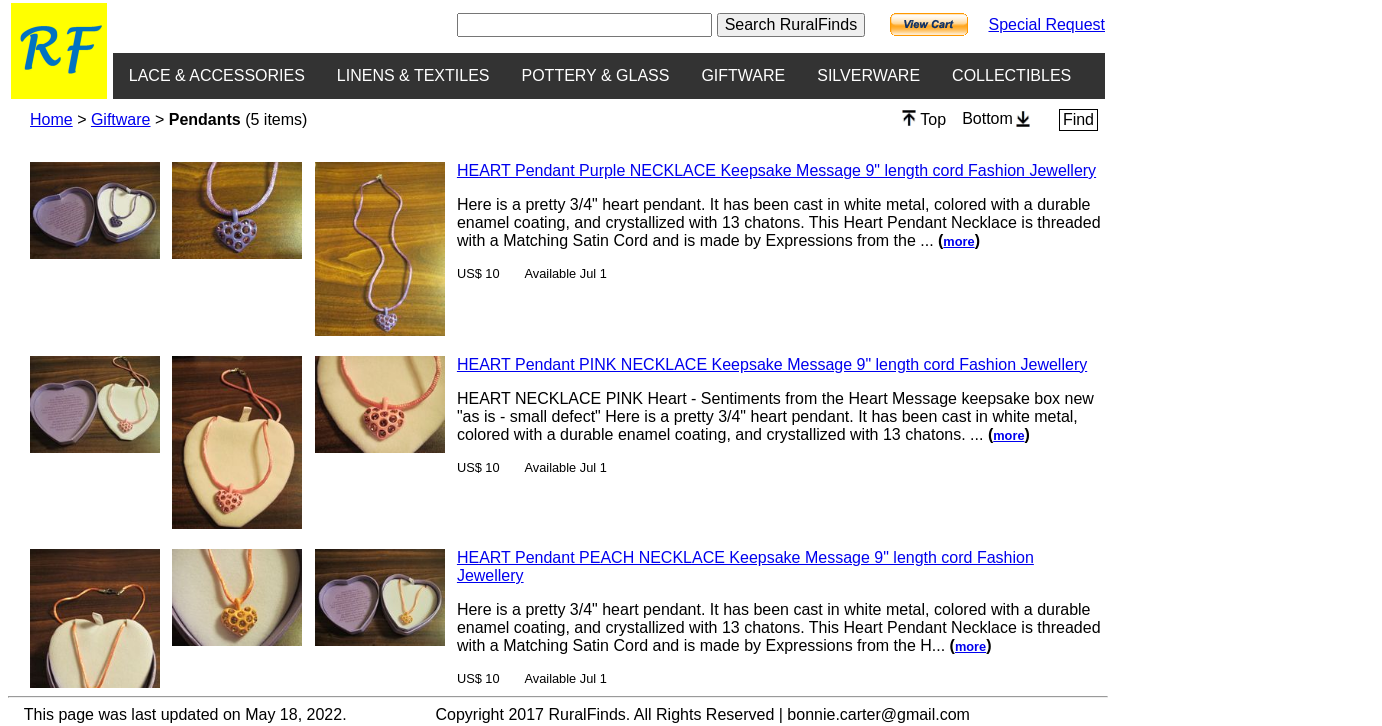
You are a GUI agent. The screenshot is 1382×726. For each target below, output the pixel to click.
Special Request (1046, 24)
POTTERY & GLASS (596, 75)
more (958, 241)
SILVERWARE (868, 75)
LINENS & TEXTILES (413, 75)
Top (924, 119)
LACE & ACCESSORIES (217, 75)
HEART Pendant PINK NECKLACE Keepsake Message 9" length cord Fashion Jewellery (772, 364)
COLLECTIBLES (1011, 75)
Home (51, 119)
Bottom (996, 118)
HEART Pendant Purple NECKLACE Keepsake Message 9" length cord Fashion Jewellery (776, 170)
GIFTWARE (743, 75)
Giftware (121, 119)
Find (1078, 119)
